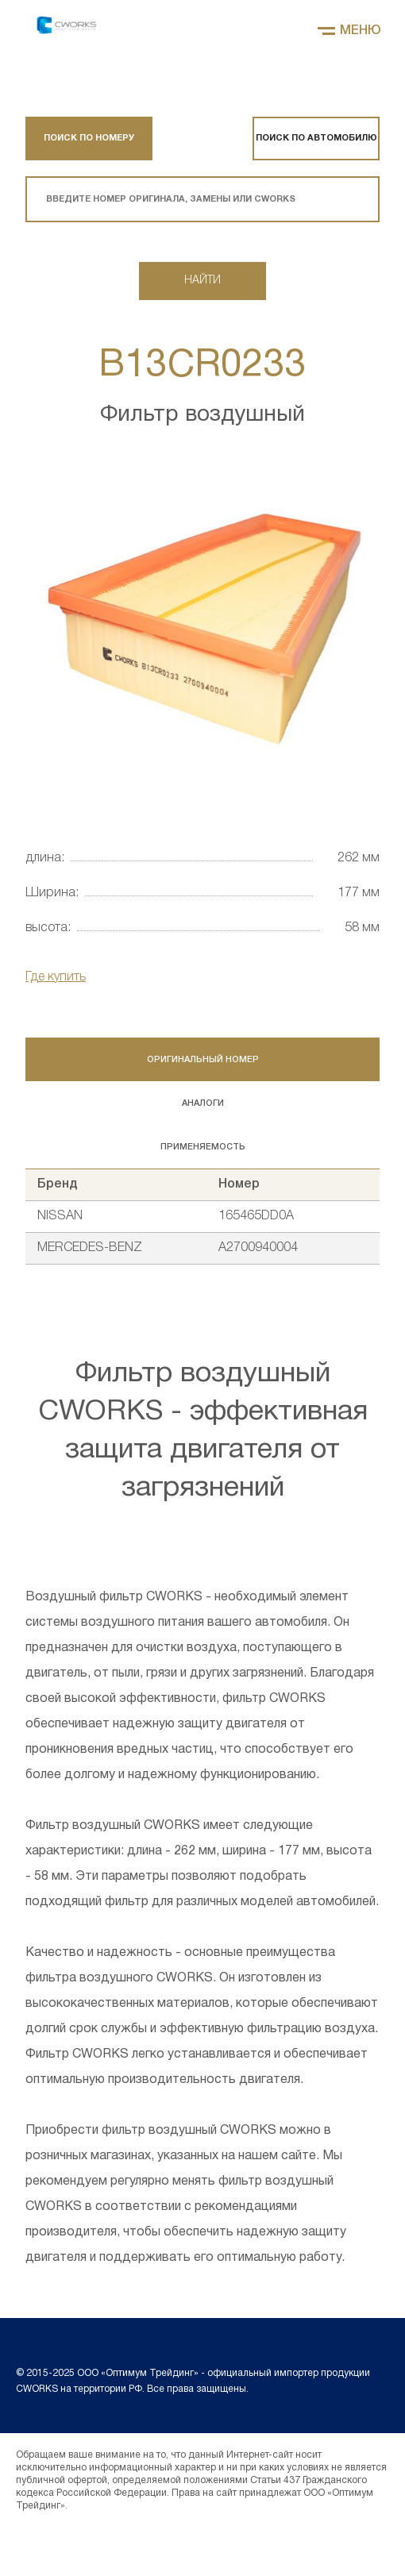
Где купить (55, 977)
